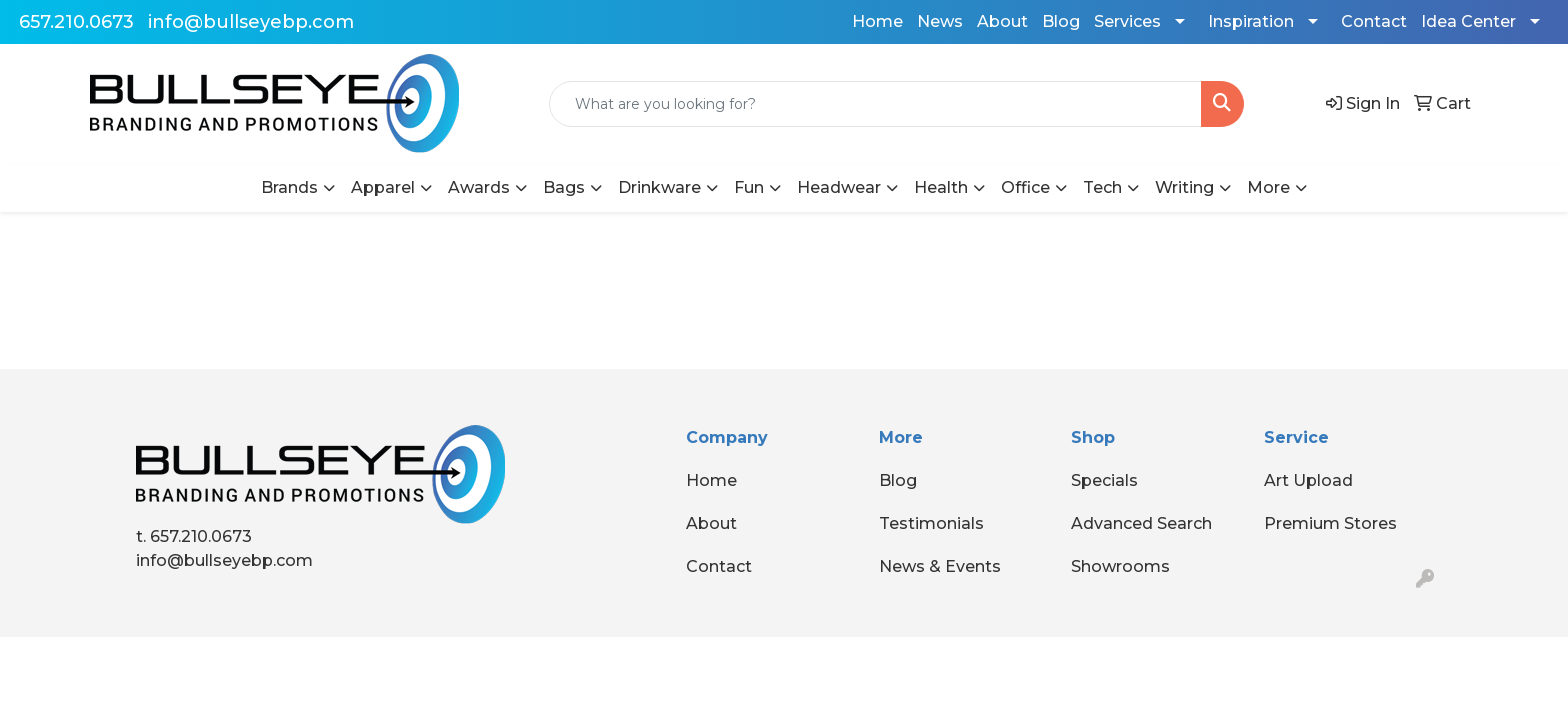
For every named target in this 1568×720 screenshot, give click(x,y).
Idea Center (1468, 21)
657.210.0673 (76, 22)
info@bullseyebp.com (251, 22)
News (940, 21)
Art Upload (1308, 480)
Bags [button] (564, 187)
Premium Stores (1330, 523)
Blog (1061, 21)
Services (1127, 21)
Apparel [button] (383, 187)
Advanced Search (1141, 523)
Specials (1104, 480)
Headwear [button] (839, 187)
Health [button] (941, 187)
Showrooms (1120, 566)
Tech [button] (1102, 187)
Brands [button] (289, 187)
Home (877, 21)
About (1002, 21)
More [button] (1268, 187)
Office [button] (1025, 187)
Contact (1374, 21)
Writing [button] (1184, 187)
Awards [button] (479, 187)
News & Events (940, 566)
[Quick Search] (876, 104)
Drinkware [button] (659, 187)
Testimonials (931, 523)
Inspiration (1251, 21)
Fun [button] (749, 187)
